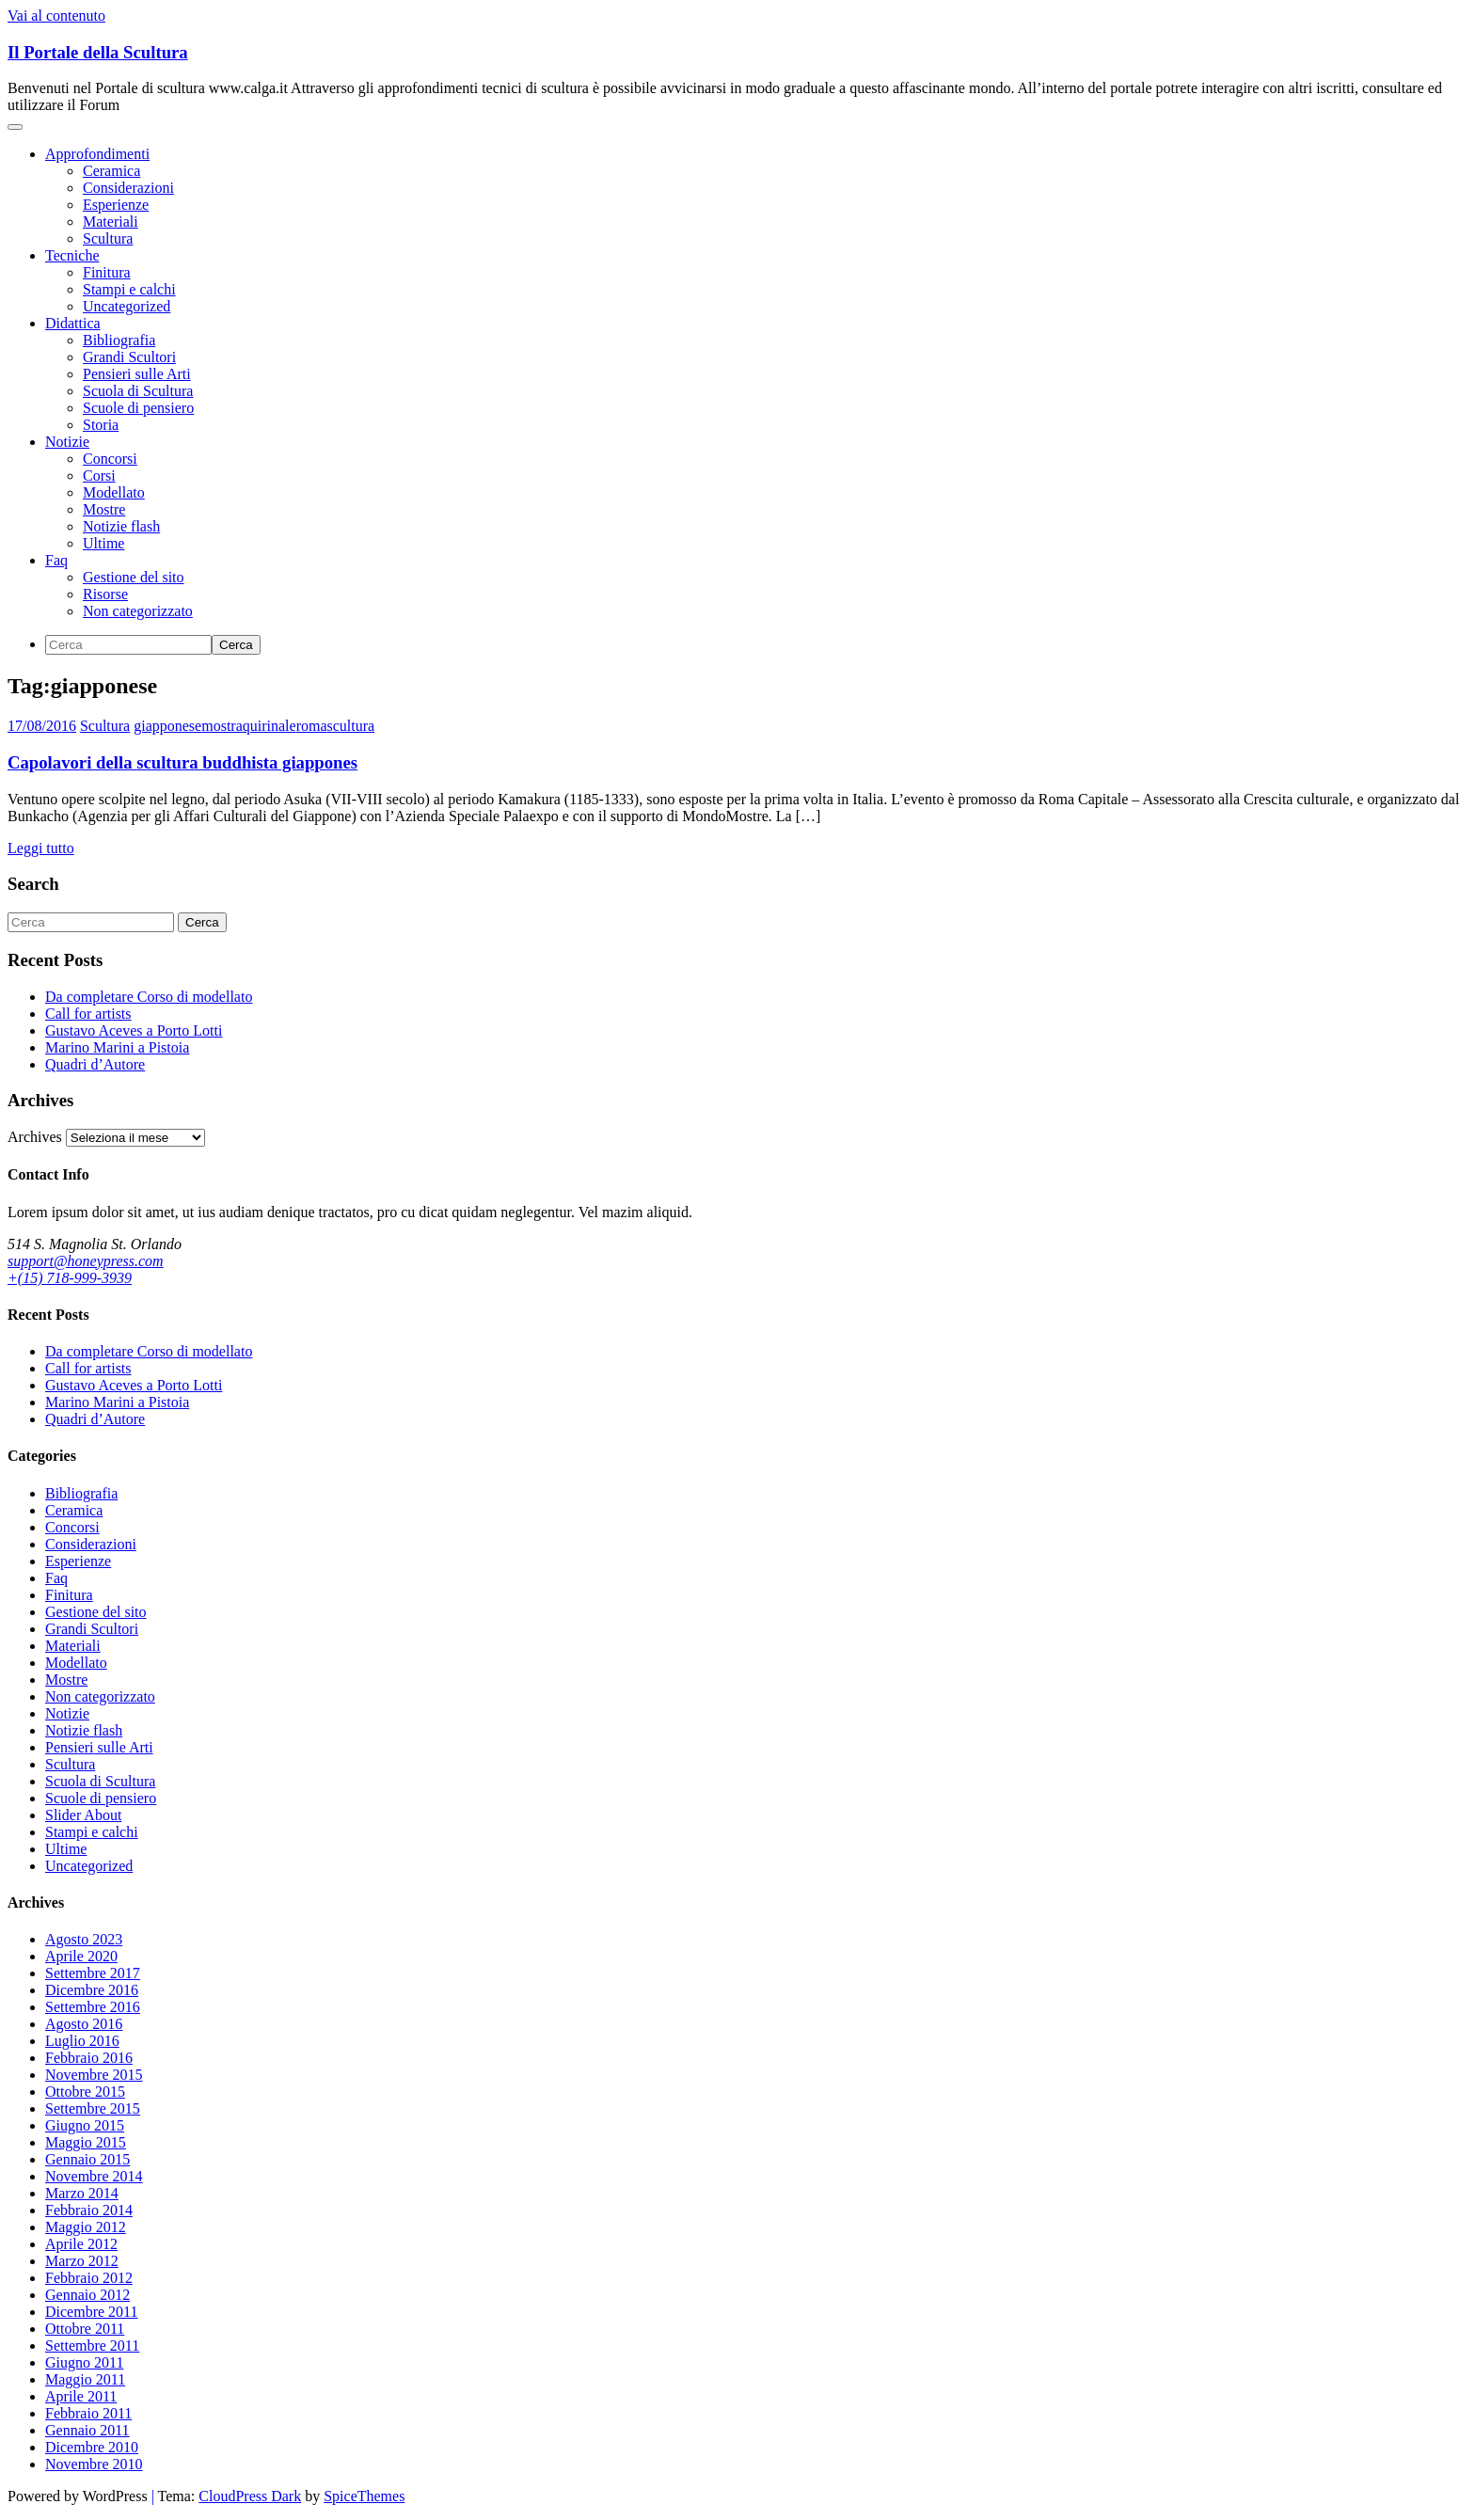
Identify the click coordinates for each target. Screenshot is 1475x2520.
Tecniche (72, 255)
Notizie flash (121, 526)
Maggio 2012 (85, 2227)
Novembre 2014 (94, 2176)
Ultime (103, 543)
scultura (351, 726)
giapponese (167, 726)
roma (311, 726)
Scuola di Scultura (138, 391)
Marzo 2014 (82, 2193)
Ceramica (111, 171)
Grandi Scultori (129, 357)
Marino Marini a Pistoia (117, 1047)
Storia (101, 425)
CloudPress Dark (249, 2496)
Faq (56, 560)
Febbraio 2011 (88, 2413)
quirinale (269, 726)
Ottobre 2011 (84, 2329)
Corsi (99, 475)
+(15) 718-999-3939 (70, 1278)
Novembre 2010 (94, 2464)
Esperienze (116, 205)
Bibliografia (119, 340)
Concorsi (110, 459)
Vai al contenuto (56, 16)
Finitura (107, 272)
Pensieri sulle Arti (137, 374)
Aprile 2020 (81, 1956)
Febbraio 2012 (89, 2278)
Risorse (105, 594)
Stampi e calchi (129, 289)
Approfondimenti (97, 154)
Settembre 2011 (92, 2346)
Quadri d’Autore (95, 1064)
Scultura (108, 238)
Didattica (73, 323)
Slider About (83, 1815)
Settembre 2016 (92, 2007)
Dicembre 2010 (91, 2447)
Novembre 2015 (94, 2075)
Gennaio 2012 (87, 2295)
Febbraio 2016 (89, 2058)
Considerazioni (128, 188)
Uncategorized (126, 306)
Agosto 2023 (83, 1939)
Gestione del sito (133, 577)
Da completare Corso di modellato (148, 997)
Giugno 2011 (84, 2362)
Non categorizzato (138, 611)
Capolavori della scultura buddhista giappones (182, 762)
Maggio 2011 (85, 2379)
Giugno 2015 (84, 2125)
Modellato (114, 492)
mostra (222, 726)
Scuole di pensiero (138, 408)
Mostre (104, 509)
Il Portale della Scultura (98, 52)
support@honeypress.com (86, 1261)
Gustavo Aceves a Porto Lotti (133, 1030)
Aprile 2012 (81, 2244)
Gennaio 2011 (87, 2430)
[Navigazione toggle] (15, 127)
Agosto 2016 (83, 2024)
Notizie (67, 442)
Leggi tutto (41, 848)
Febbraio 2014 (89, 2210)
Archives (35, 1137)
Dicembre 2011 (91, 2312)
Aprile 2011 (81, 2396)
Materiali (110, 222)
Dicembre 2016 (91, 1990)
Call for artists (88, 1014)
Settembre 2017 (92, 1973)
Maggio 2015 (85, 2142)
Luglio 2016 (82, 2041)
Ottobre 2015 (85, 2092)
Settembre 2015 (92, 2108)
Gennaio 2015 (87, 2159)
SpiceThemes (364, 2496)
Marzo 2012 (82, 2261)
